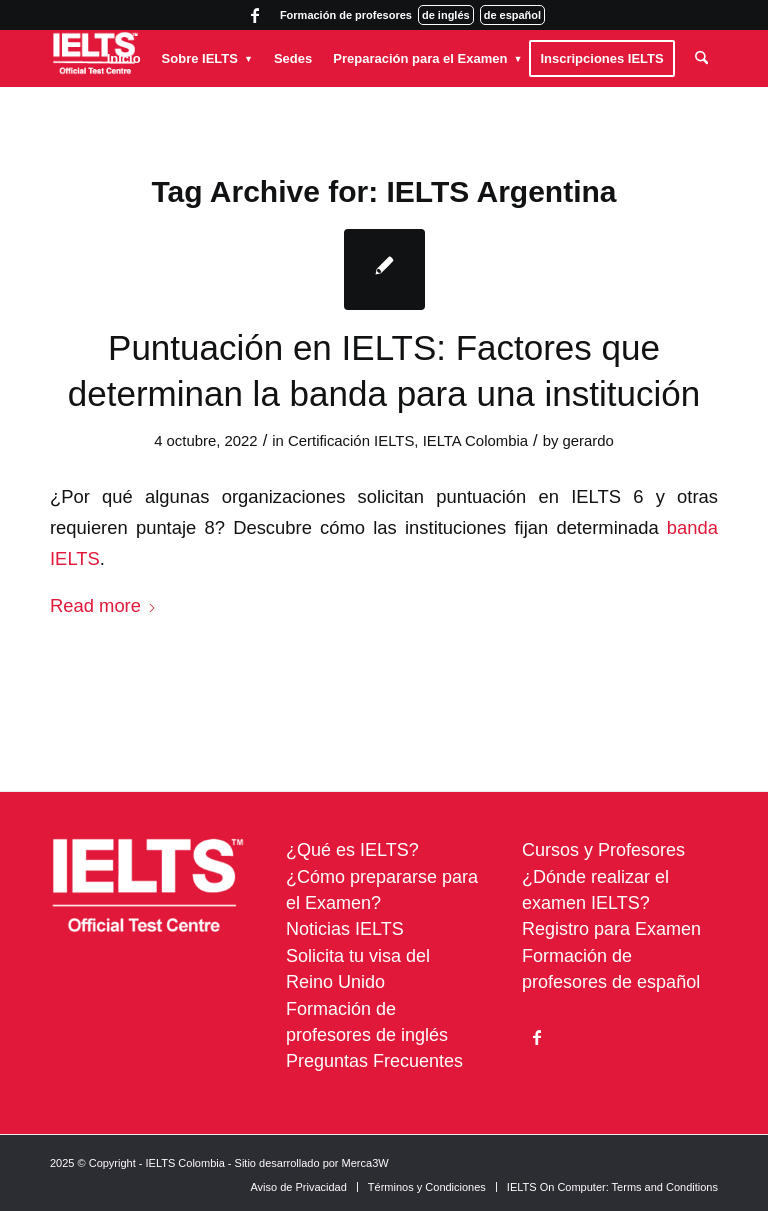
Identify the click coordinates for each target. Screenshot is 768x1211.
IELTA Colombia (475, 441)
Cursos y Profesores (603, 850)
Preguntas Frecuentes (374, 1061)
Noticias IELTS (345, 929)
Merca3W (365, 1163)
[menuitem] (124, 58)
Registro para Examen (611, 929)
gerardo (588, 441)
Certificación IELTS (351, 441)
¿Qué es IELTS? (352, 850)
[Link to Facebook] (255, 15)
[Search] (701, 58)
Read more (103, 605)
